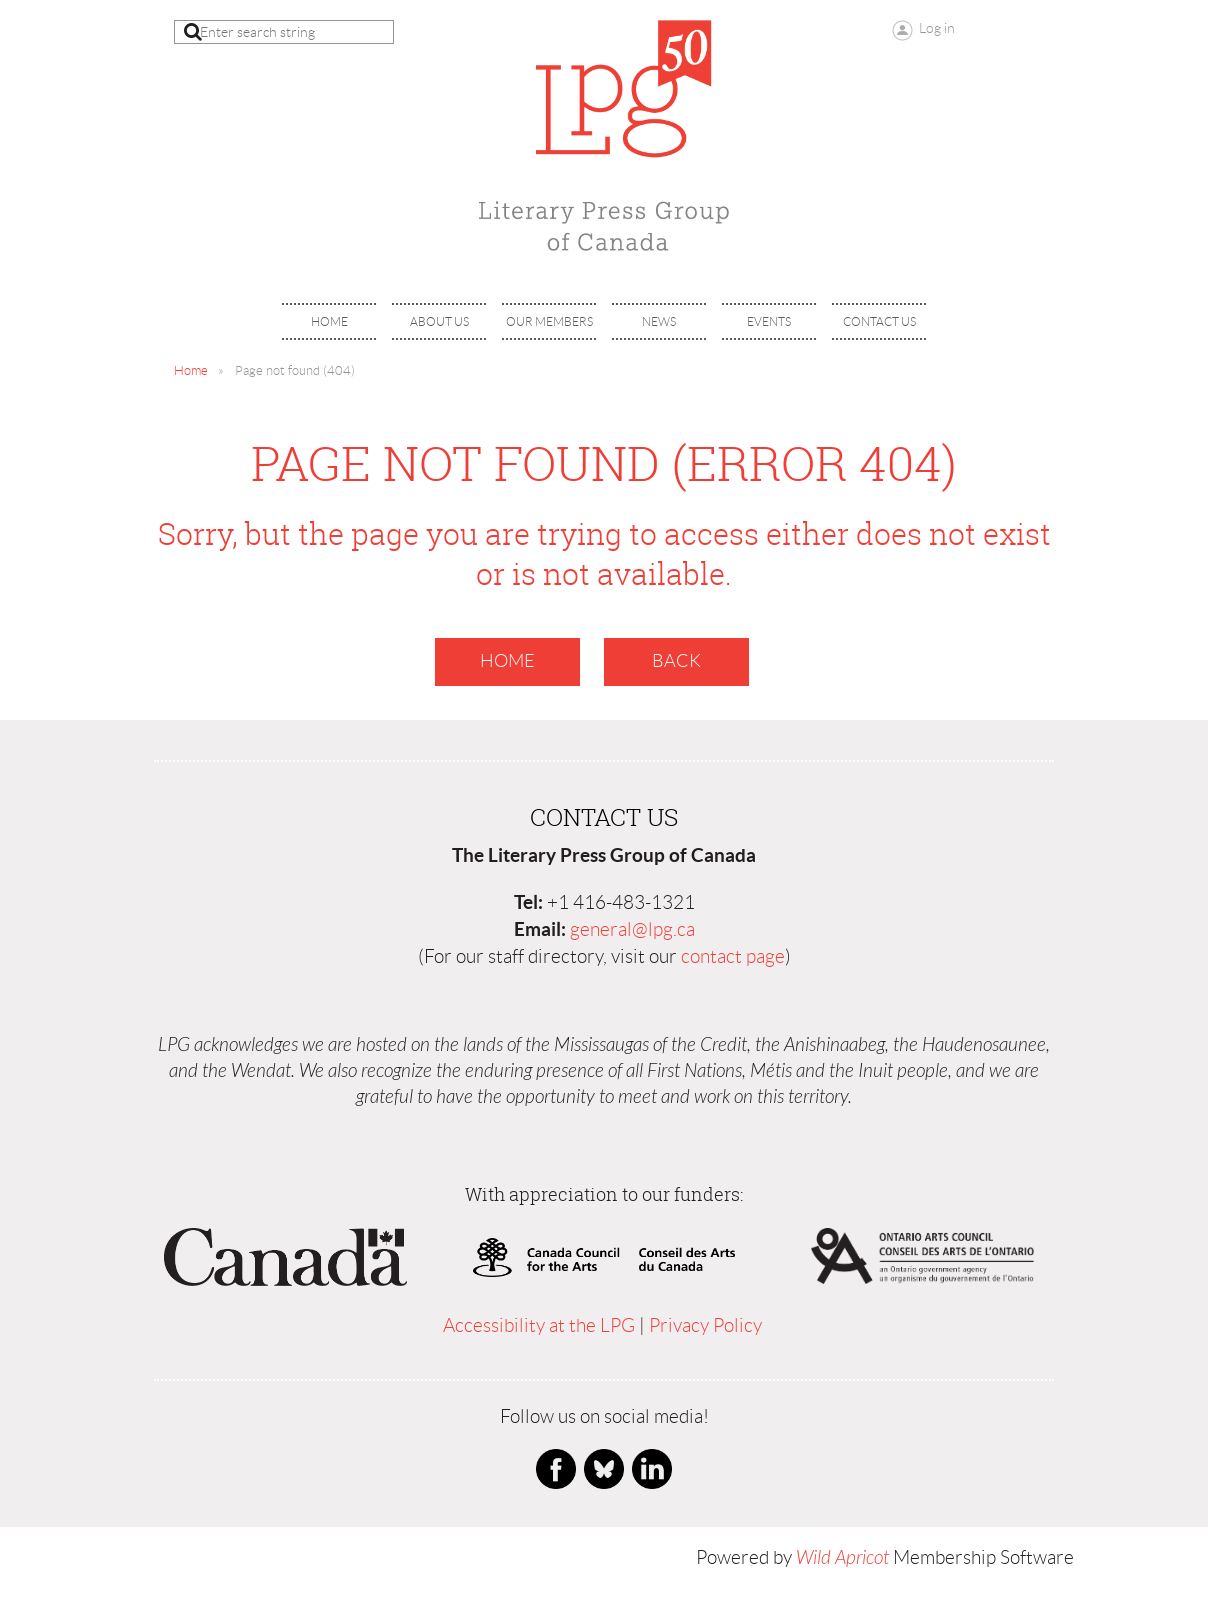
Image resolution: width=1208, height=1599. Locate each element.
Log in (937, 28)
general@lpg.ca (632, 929)
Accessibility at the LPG (539, 1325)
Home (191, 370)
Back (676, 661)
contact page (733, 956)
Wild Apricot (842, 1558)
